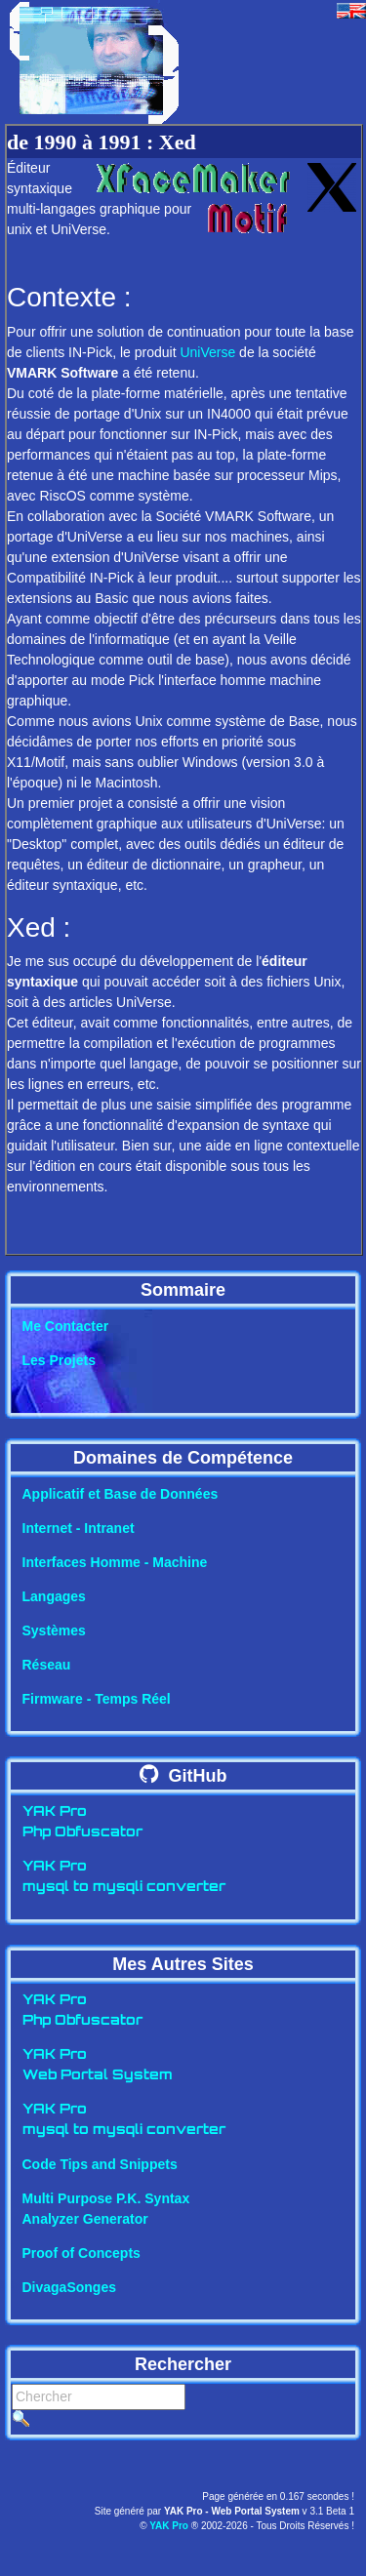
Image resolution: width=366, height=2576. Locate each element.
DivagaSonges (69, 2287)
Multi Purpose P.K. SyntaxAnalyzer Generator (106, 2209)
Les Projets (59, 1360)
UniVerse (207, 352)
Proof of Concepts (81, 2253)
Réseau (46, 1664)
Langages (54, 1596)
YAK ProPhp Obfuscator (82, 1822)
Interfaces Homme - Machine (115, 1562)
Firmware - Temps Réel (96, 1699)
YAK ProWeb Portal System (97, 2065)
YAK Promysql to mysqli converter (123, 1877)
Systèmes (54, 1630)
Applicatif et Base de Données (120, 1494)
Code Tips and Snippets (100, 2164)
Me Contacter (65, 1326)
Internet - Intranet (78, 1528)
